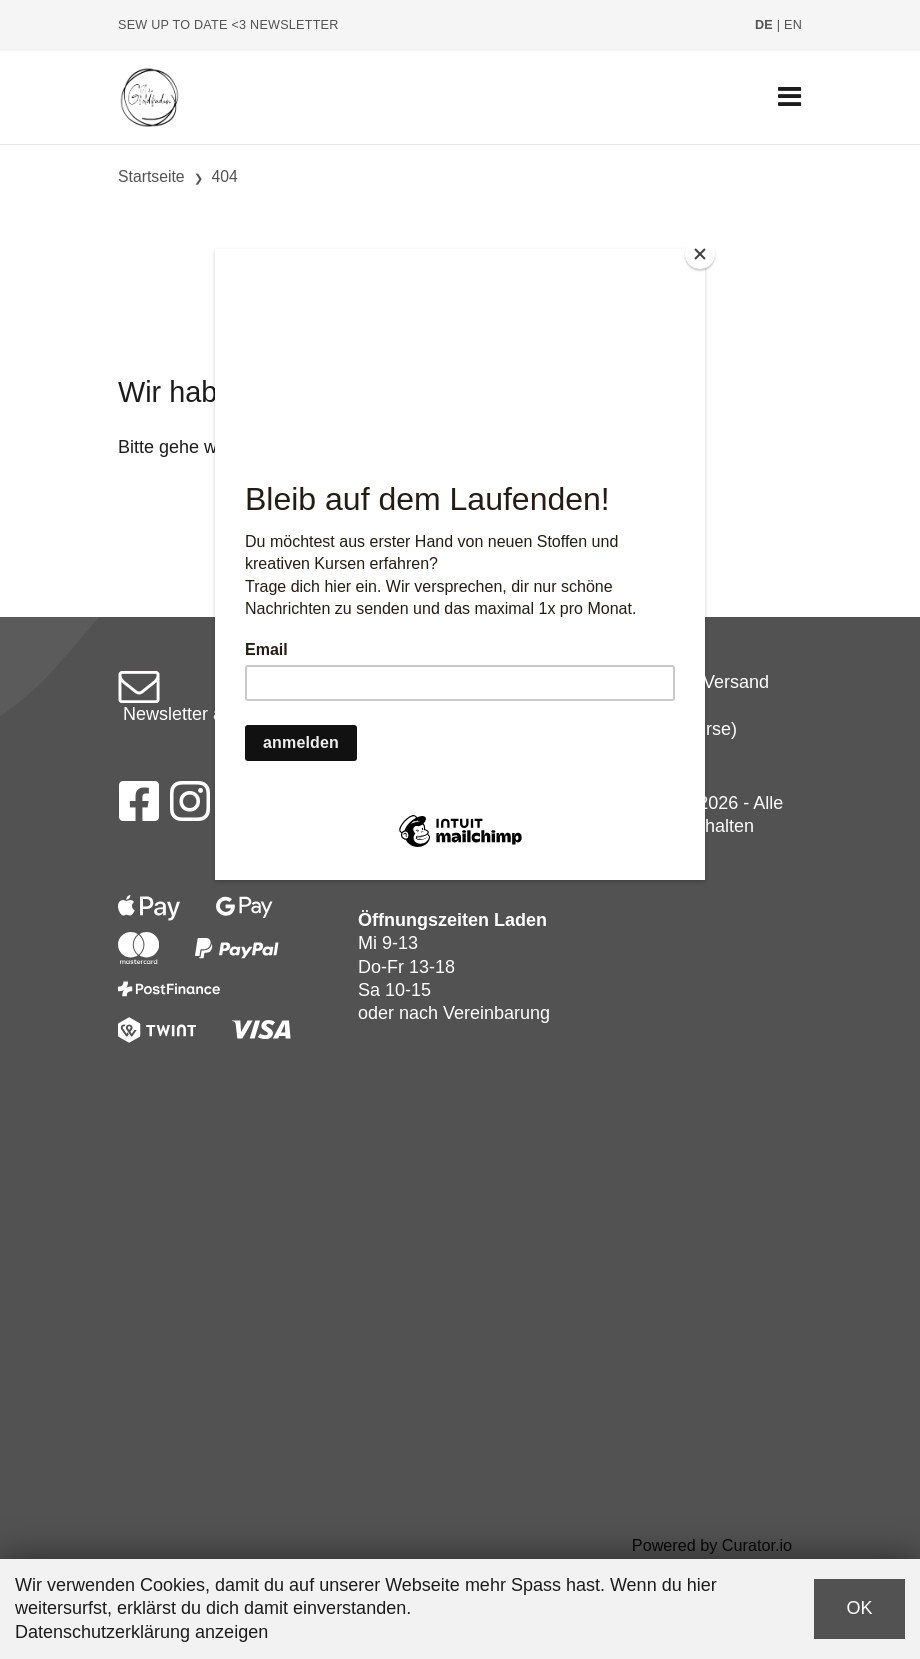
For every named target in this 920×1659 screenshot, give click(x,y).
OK (859, 1608)
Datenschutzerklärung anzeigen (141, 1632)
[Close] (700, 254)
